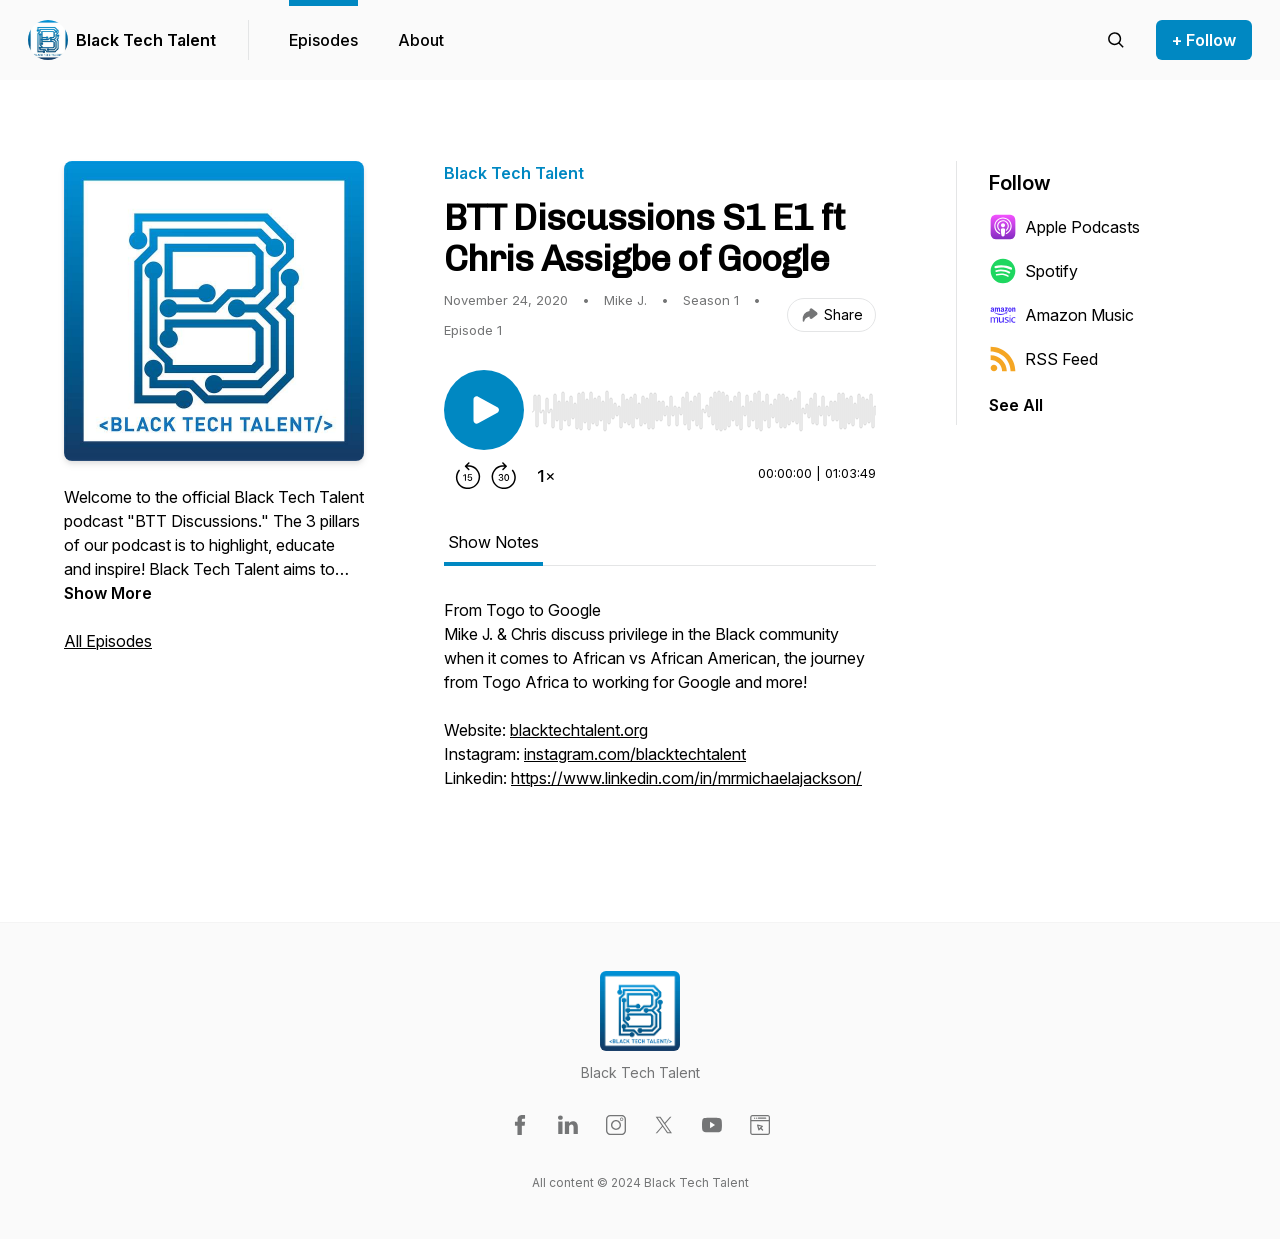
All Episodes (108, 641)
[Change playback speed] (546, 476)
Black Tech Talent (146, 40)
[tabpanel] (660, 704)
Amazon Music (1061, 315)
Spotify (1033, 271)
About (421, 40)
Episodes (323, 40)
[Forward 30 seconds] (504, 476)
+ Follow (1204, 40)
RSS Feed (1043, 359)
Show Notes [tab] (493, 542)
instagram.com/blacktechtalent (635, 754)
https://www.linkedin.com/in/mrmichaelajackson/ (686, 778)
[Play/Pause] (484, 410)
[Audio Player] (704, 405)
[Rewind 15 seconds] (468, 476)
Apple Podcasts (1064, 227)
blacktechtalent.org (579, 730)
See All (1016, 405)
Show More (108, 593)
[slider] (704, 411)
